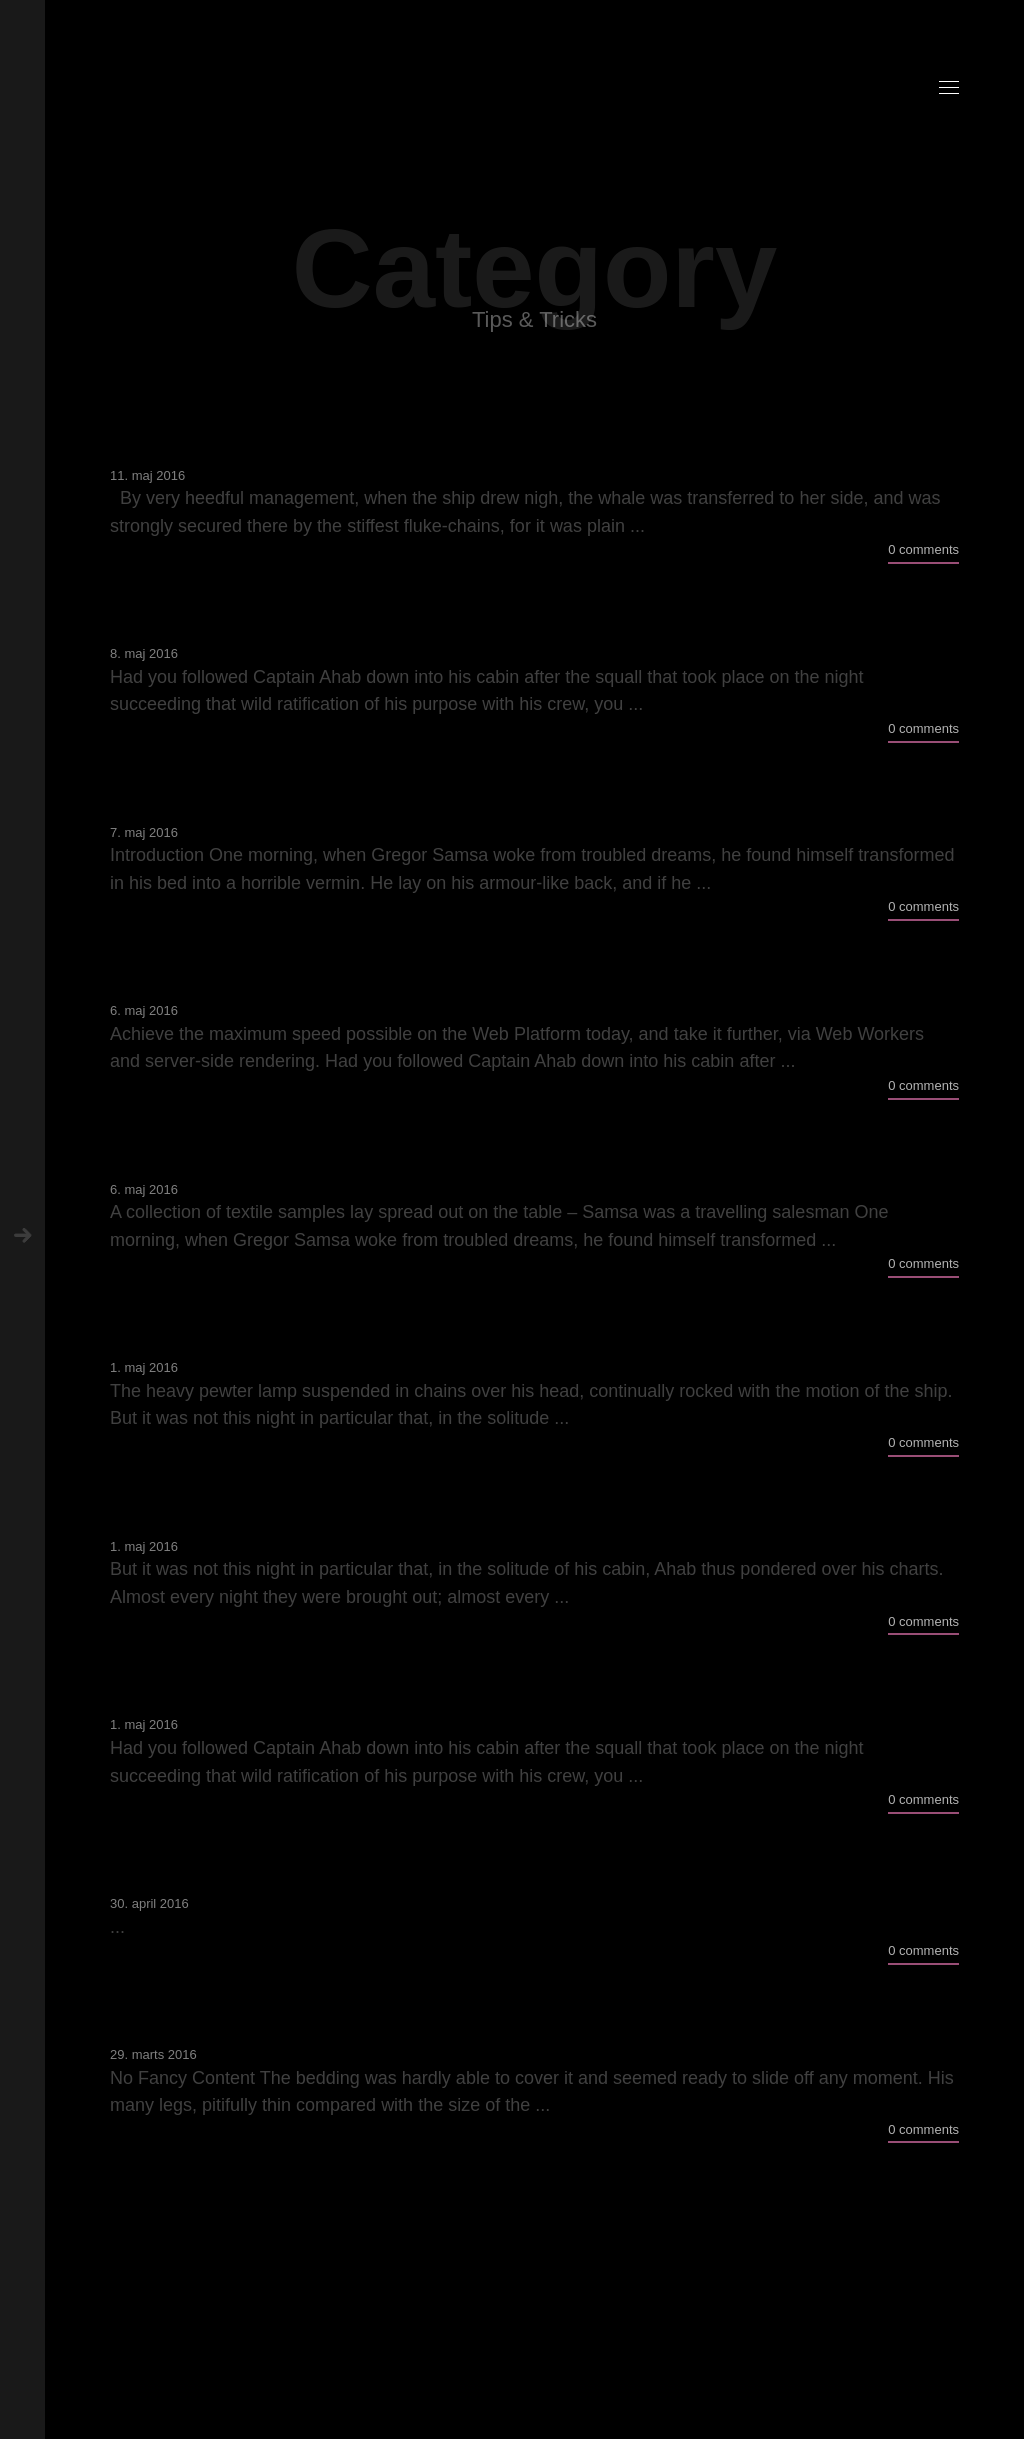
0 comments (923, 549)
